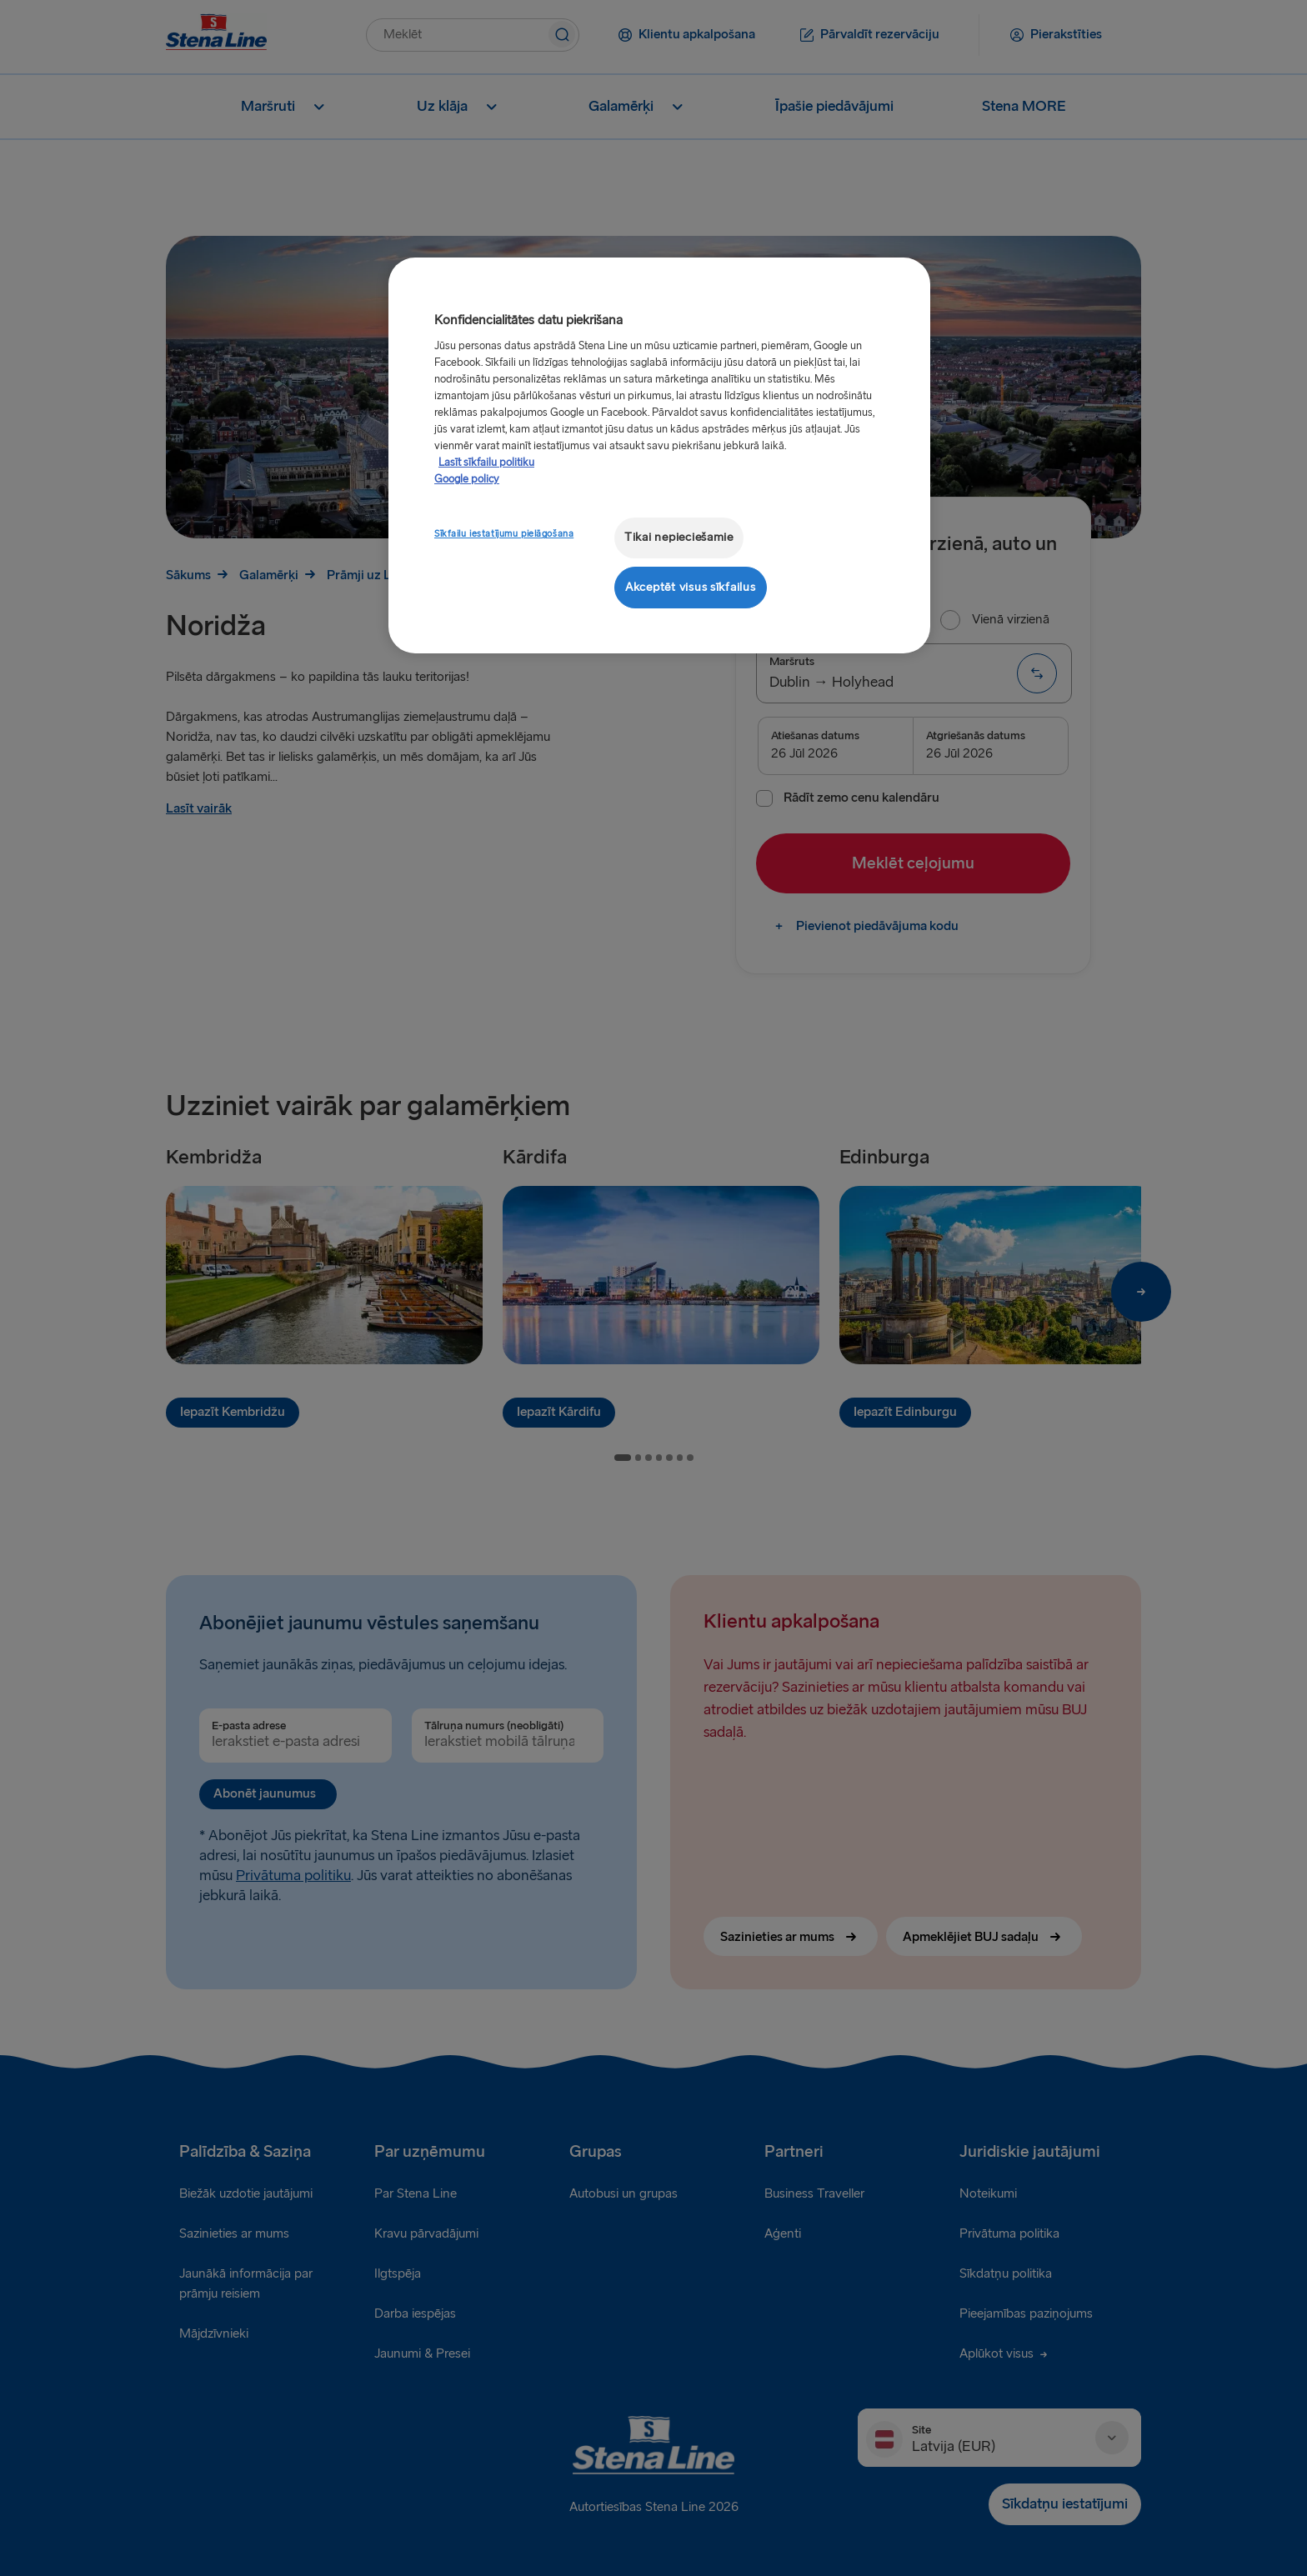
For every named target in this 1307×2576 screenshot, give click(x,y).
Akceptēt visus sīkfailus (690, 587)
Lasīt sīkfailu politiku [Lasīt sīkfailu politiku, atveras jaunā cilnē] (486, 462)
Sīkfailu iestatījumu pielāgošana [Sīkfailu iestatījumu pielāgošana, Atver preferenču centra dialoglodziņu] (503, 533)
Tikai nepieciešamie (679, 537)
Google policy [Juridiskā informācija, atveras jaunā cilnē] (466, 479)
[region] (659, 455)
